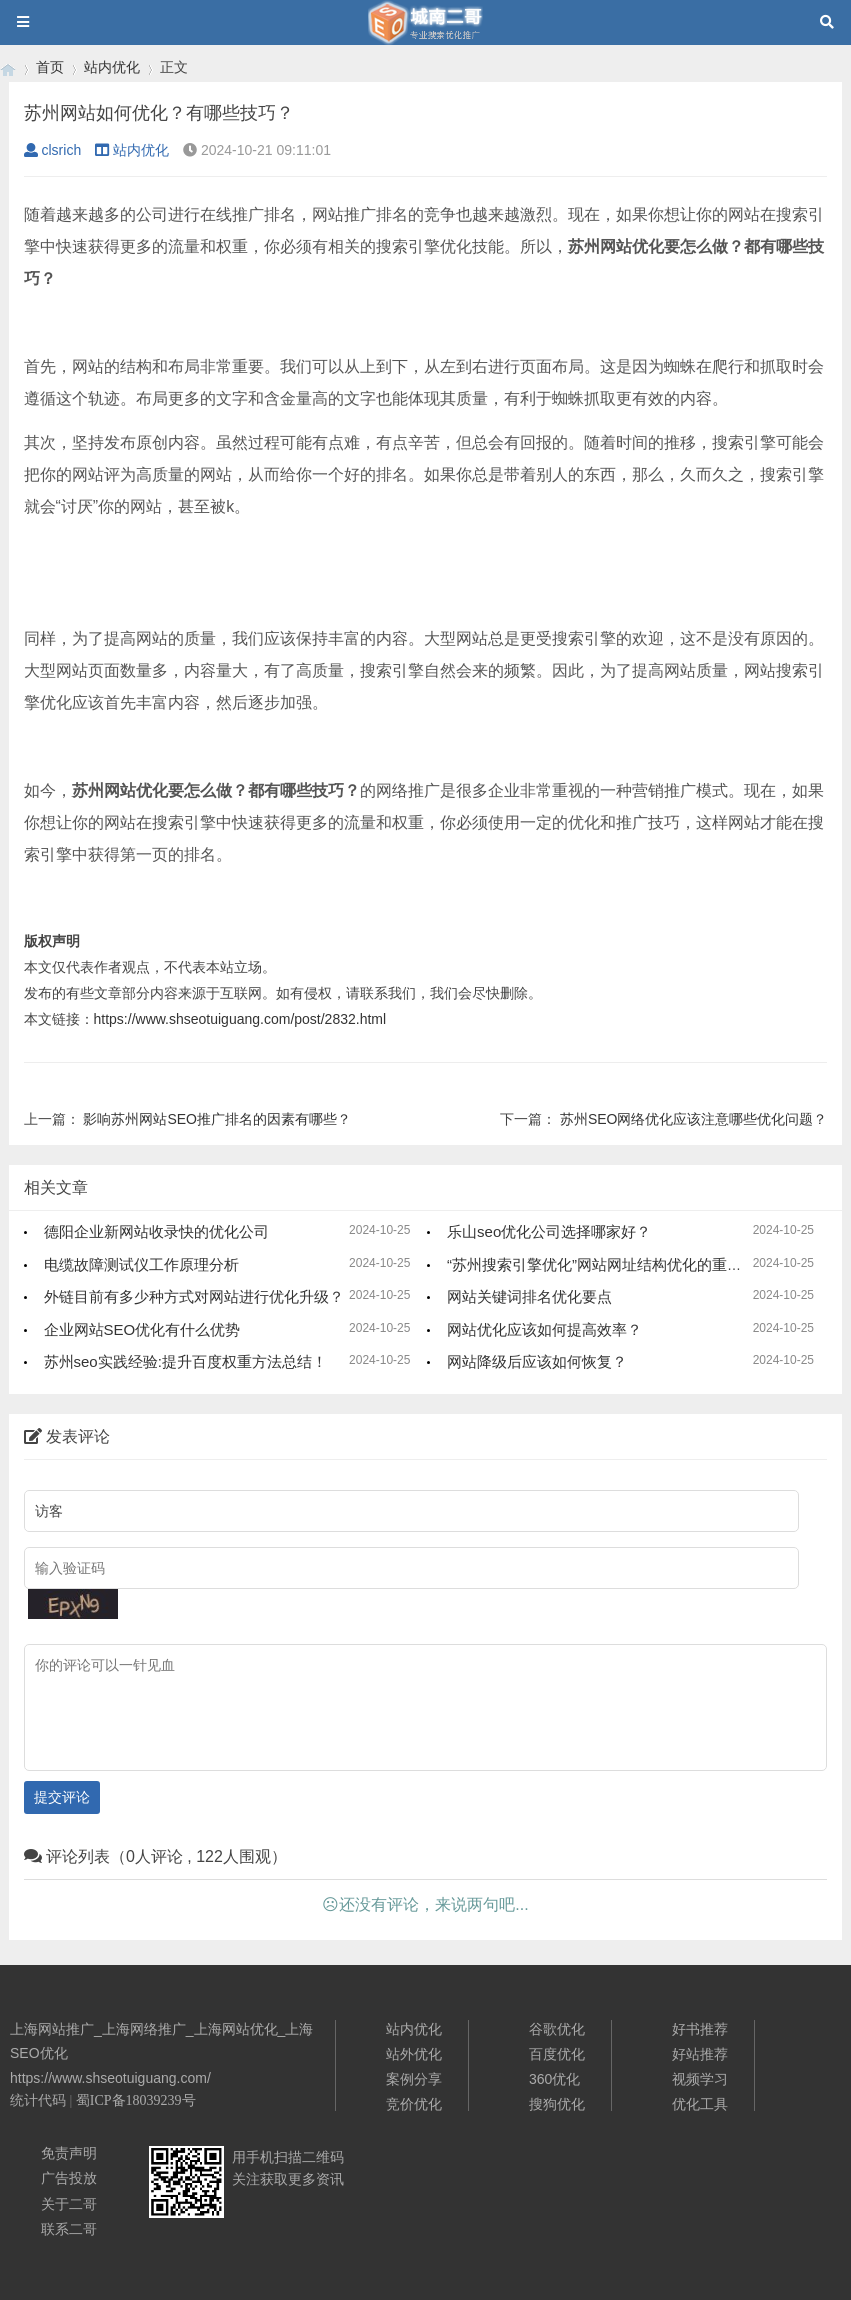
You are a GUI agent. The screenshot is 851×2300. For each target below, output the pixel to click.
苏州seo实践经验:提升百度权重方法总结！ (185, 1361)
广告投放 (69, 2178)
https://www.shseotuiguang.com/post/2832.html (240, 1019)
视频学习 (700, 2079)
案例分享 (414, 2079)
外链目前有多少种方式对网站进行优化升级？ (194, 1296)
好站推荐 (700, 2054)
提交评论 (62, 1797)
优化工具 (700, 2104)
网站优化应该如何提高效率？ (544, 1329)
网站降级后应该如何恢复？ (537, 1361)
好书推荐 (700, 2029)
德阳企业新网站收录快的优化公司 (156, 1231)
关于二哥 (69, 2204)
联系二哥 (69, 2229)
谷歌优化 (557, 2029)
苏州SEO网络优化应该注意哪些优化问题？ (694, 1119)
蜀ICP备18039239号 (136, 2100)
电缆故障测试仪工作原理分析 (141, 1264)
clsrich (53, 150)
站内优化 (112, 67)
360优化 (554, 2079)
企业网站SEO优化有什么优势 (142, 1329)
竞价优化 (414, 2104)
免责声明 (69, 2153)
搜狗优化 (557, 2104)
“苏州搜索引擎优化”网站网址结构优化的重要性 (602, 1264)
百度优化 (557, 2054)
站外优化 (414, 2054)
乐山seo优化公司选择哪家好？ (549, 1231)
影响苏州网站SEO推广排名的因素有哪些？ (217, 1119)
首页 (50, 67)
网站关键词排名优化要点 (529, 1296)
